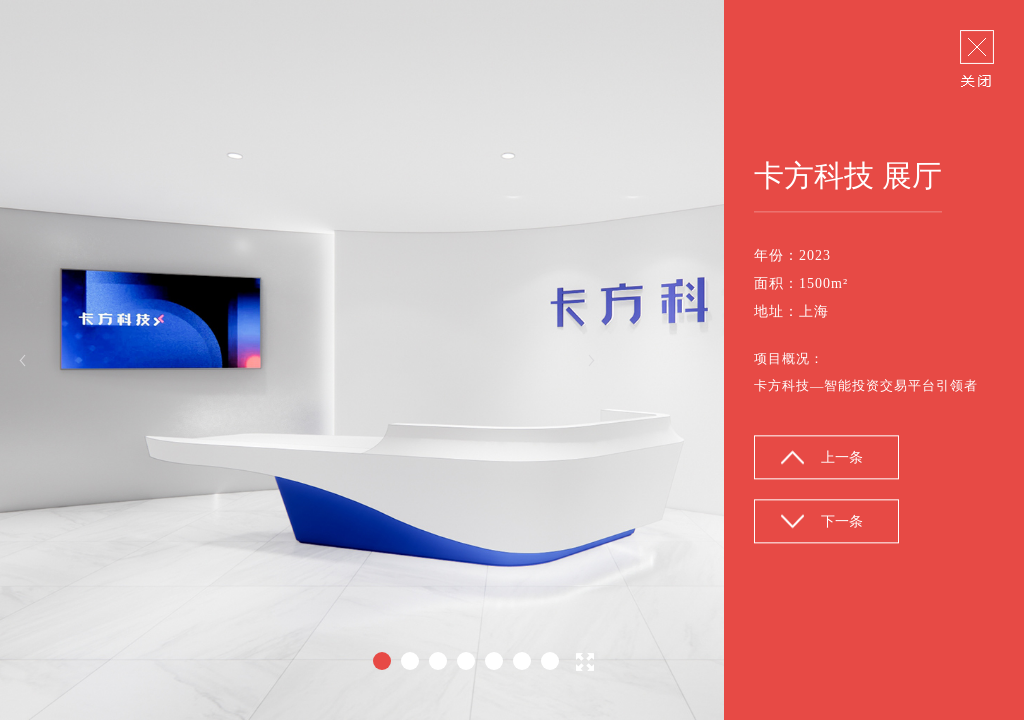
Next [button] (591, 360)
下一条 (842, 522)
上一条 (842, 458)
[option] (512, 360)
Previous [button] (22, 360)
